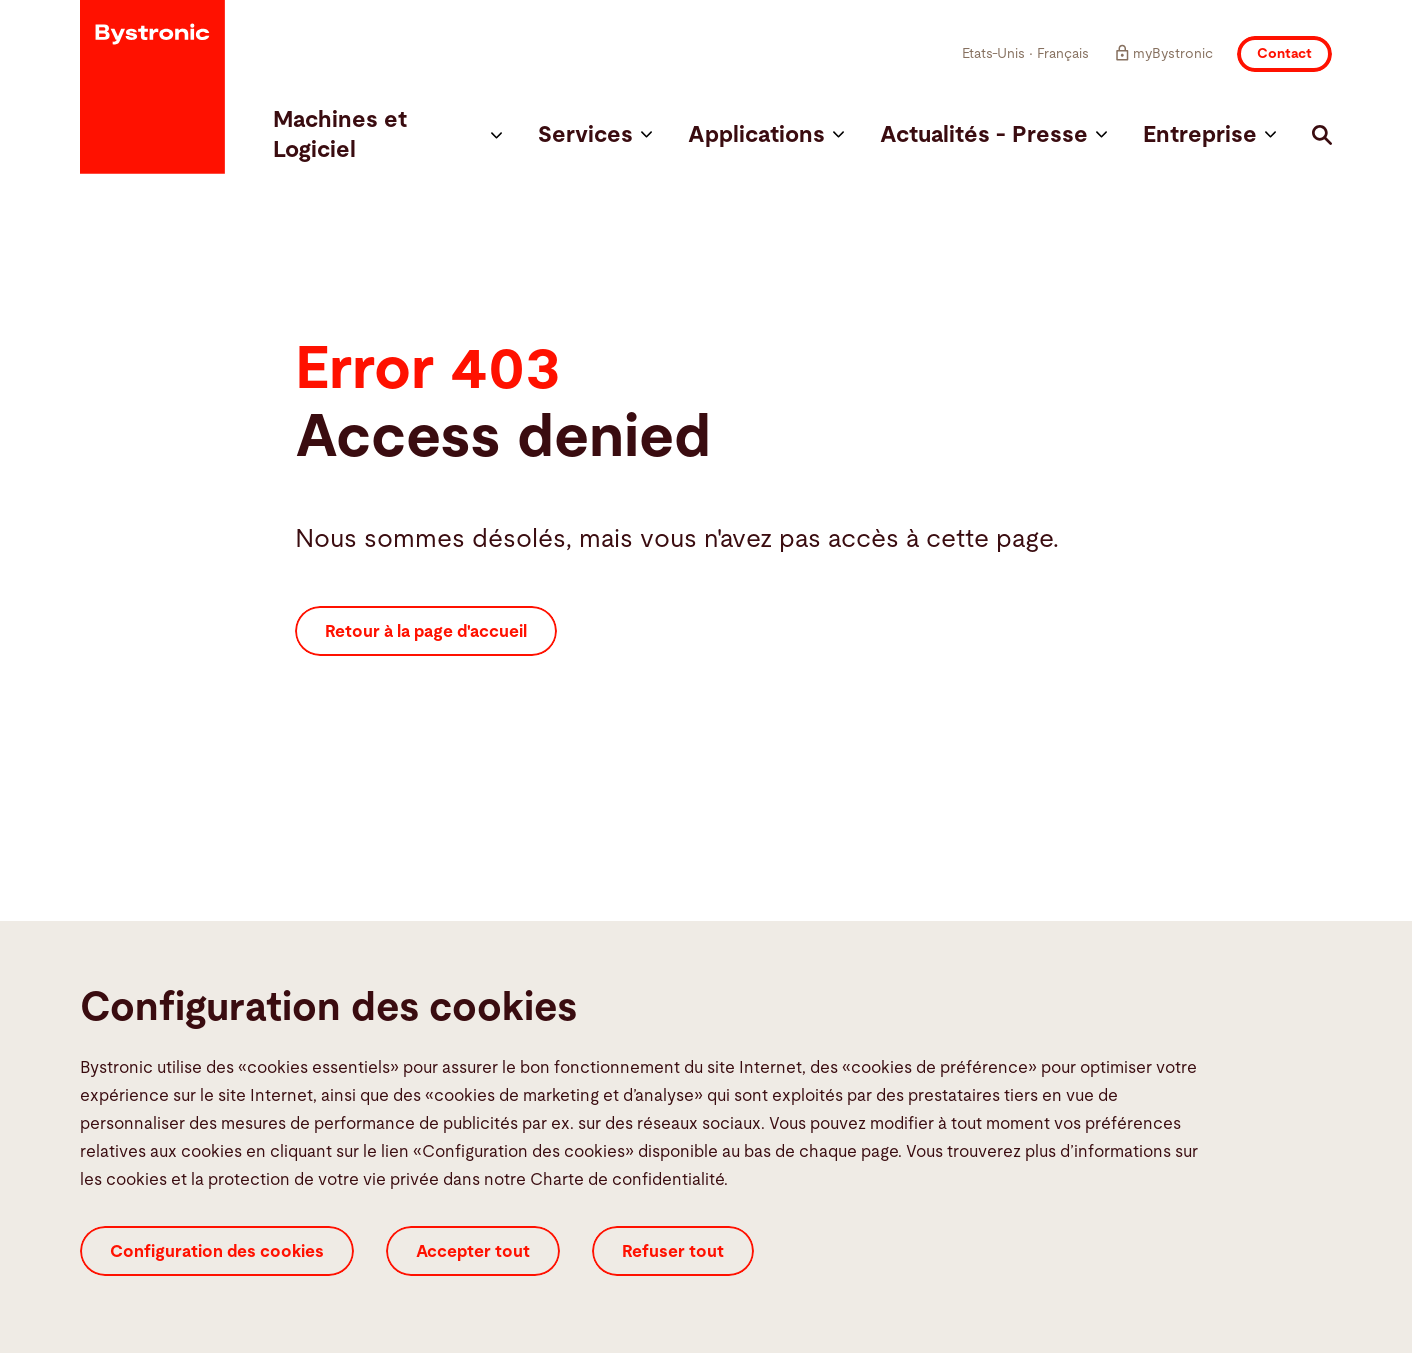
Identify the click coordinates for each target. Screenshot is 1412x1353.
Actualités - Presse (993, 135)
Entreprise (1209, 135)
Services (595, 135)
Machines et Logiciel (387, 135)
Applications (766, 135)
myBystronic (1163, 53)
